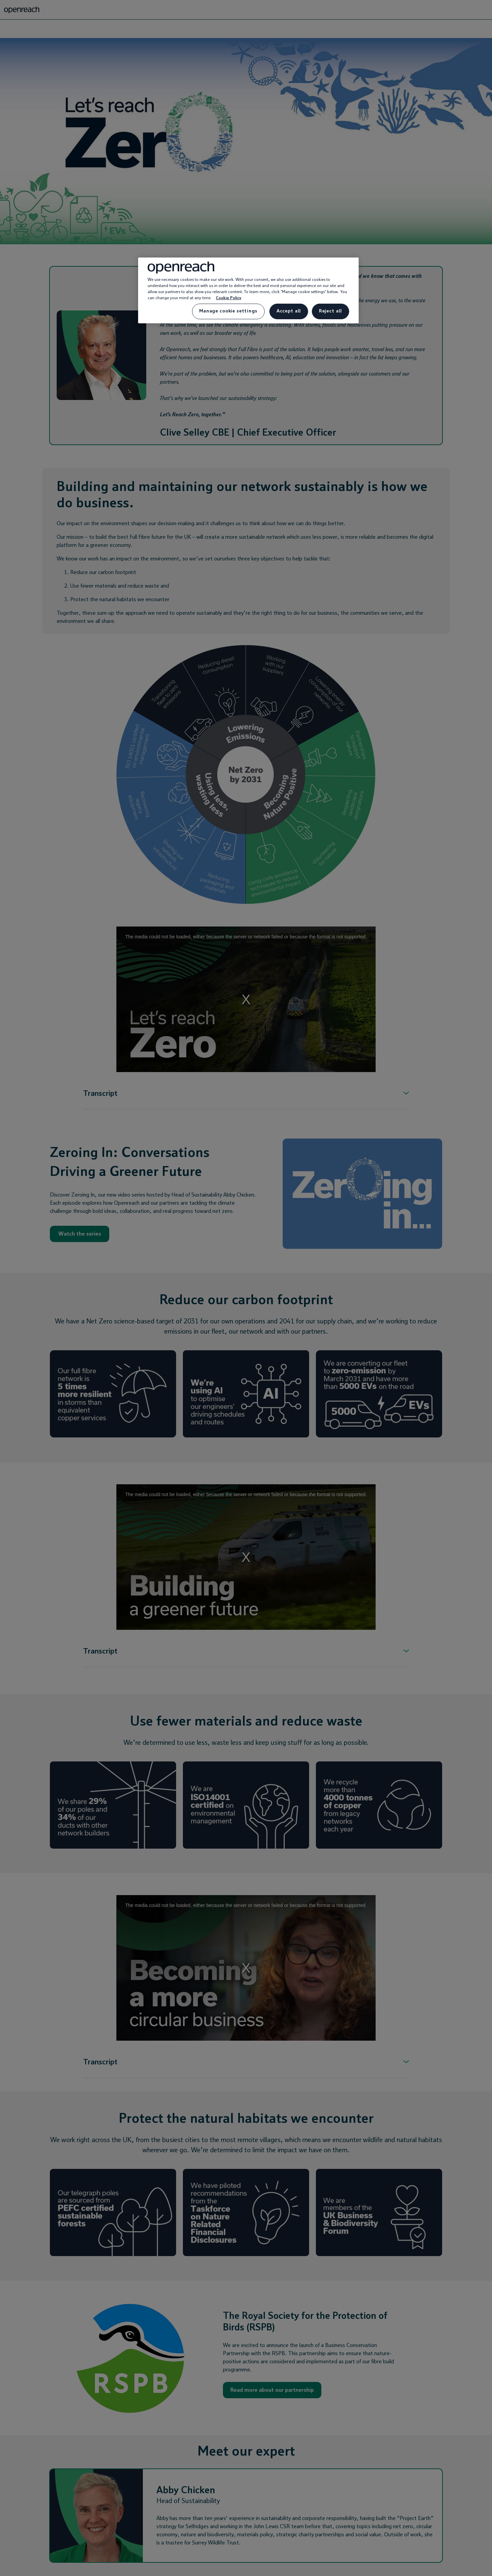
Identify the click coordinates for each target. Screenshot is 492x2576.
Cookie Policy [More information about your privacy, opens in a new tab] (228, 298)
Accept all (289, 311)
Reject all (330, 311)
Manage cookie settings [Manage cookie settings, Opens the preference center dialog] (228, 311)
